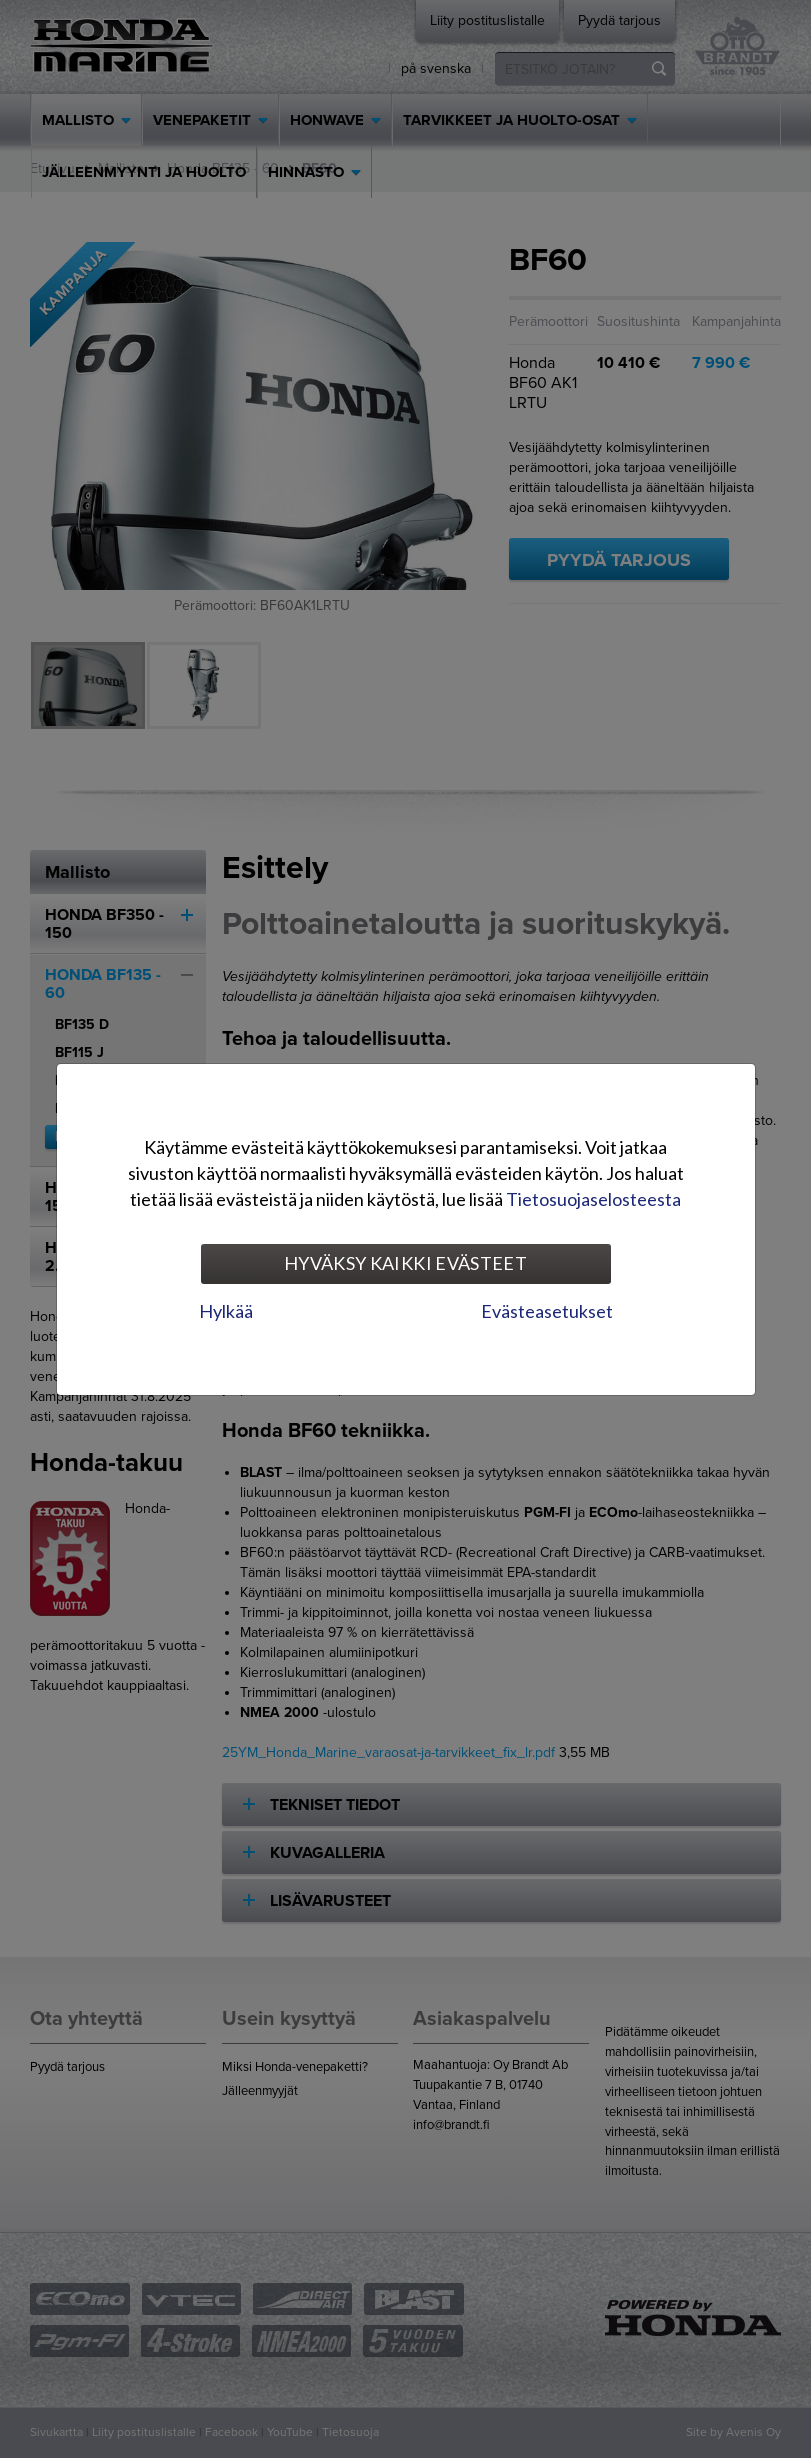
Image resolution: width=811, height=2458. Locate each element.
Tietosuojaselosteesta (593, 1199)
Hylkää (226, 1311)
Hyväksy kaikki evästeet (405, 1263)
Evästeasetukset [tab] (547, 1311)
